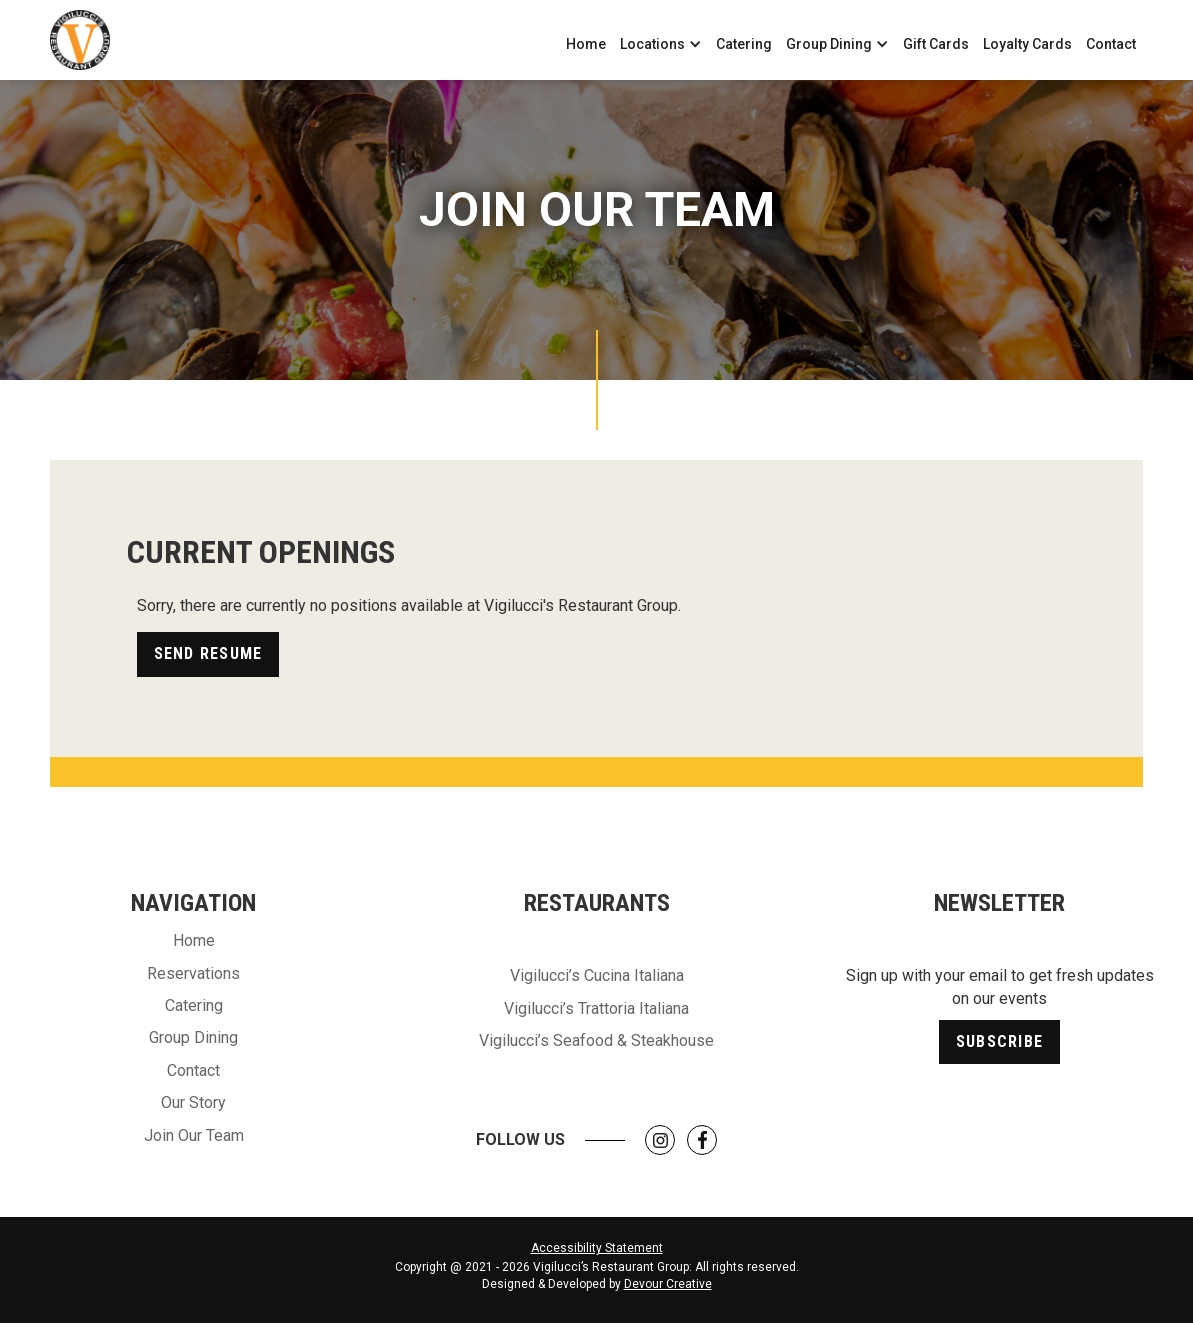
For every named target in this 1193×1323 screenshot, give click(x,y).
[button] (661, 44)
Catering (744, 44)
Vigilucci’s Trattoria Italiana (596, 1008)
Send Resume (208, 653)
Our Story (193, 1102)
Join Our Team (194, 1135)
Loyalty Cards (1027, 44)
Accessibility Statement (597, 1248)
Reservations (193, 973)
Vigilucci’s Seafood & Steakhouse (596, 1040)
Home (586, 44)
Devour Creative (668, 1284)
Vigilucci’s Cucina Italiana (597, 975)
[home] (80, 40)
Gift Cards (936, 44)
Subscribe (999, 1041)
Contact (1111, 44)
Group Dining (193, 1037)
